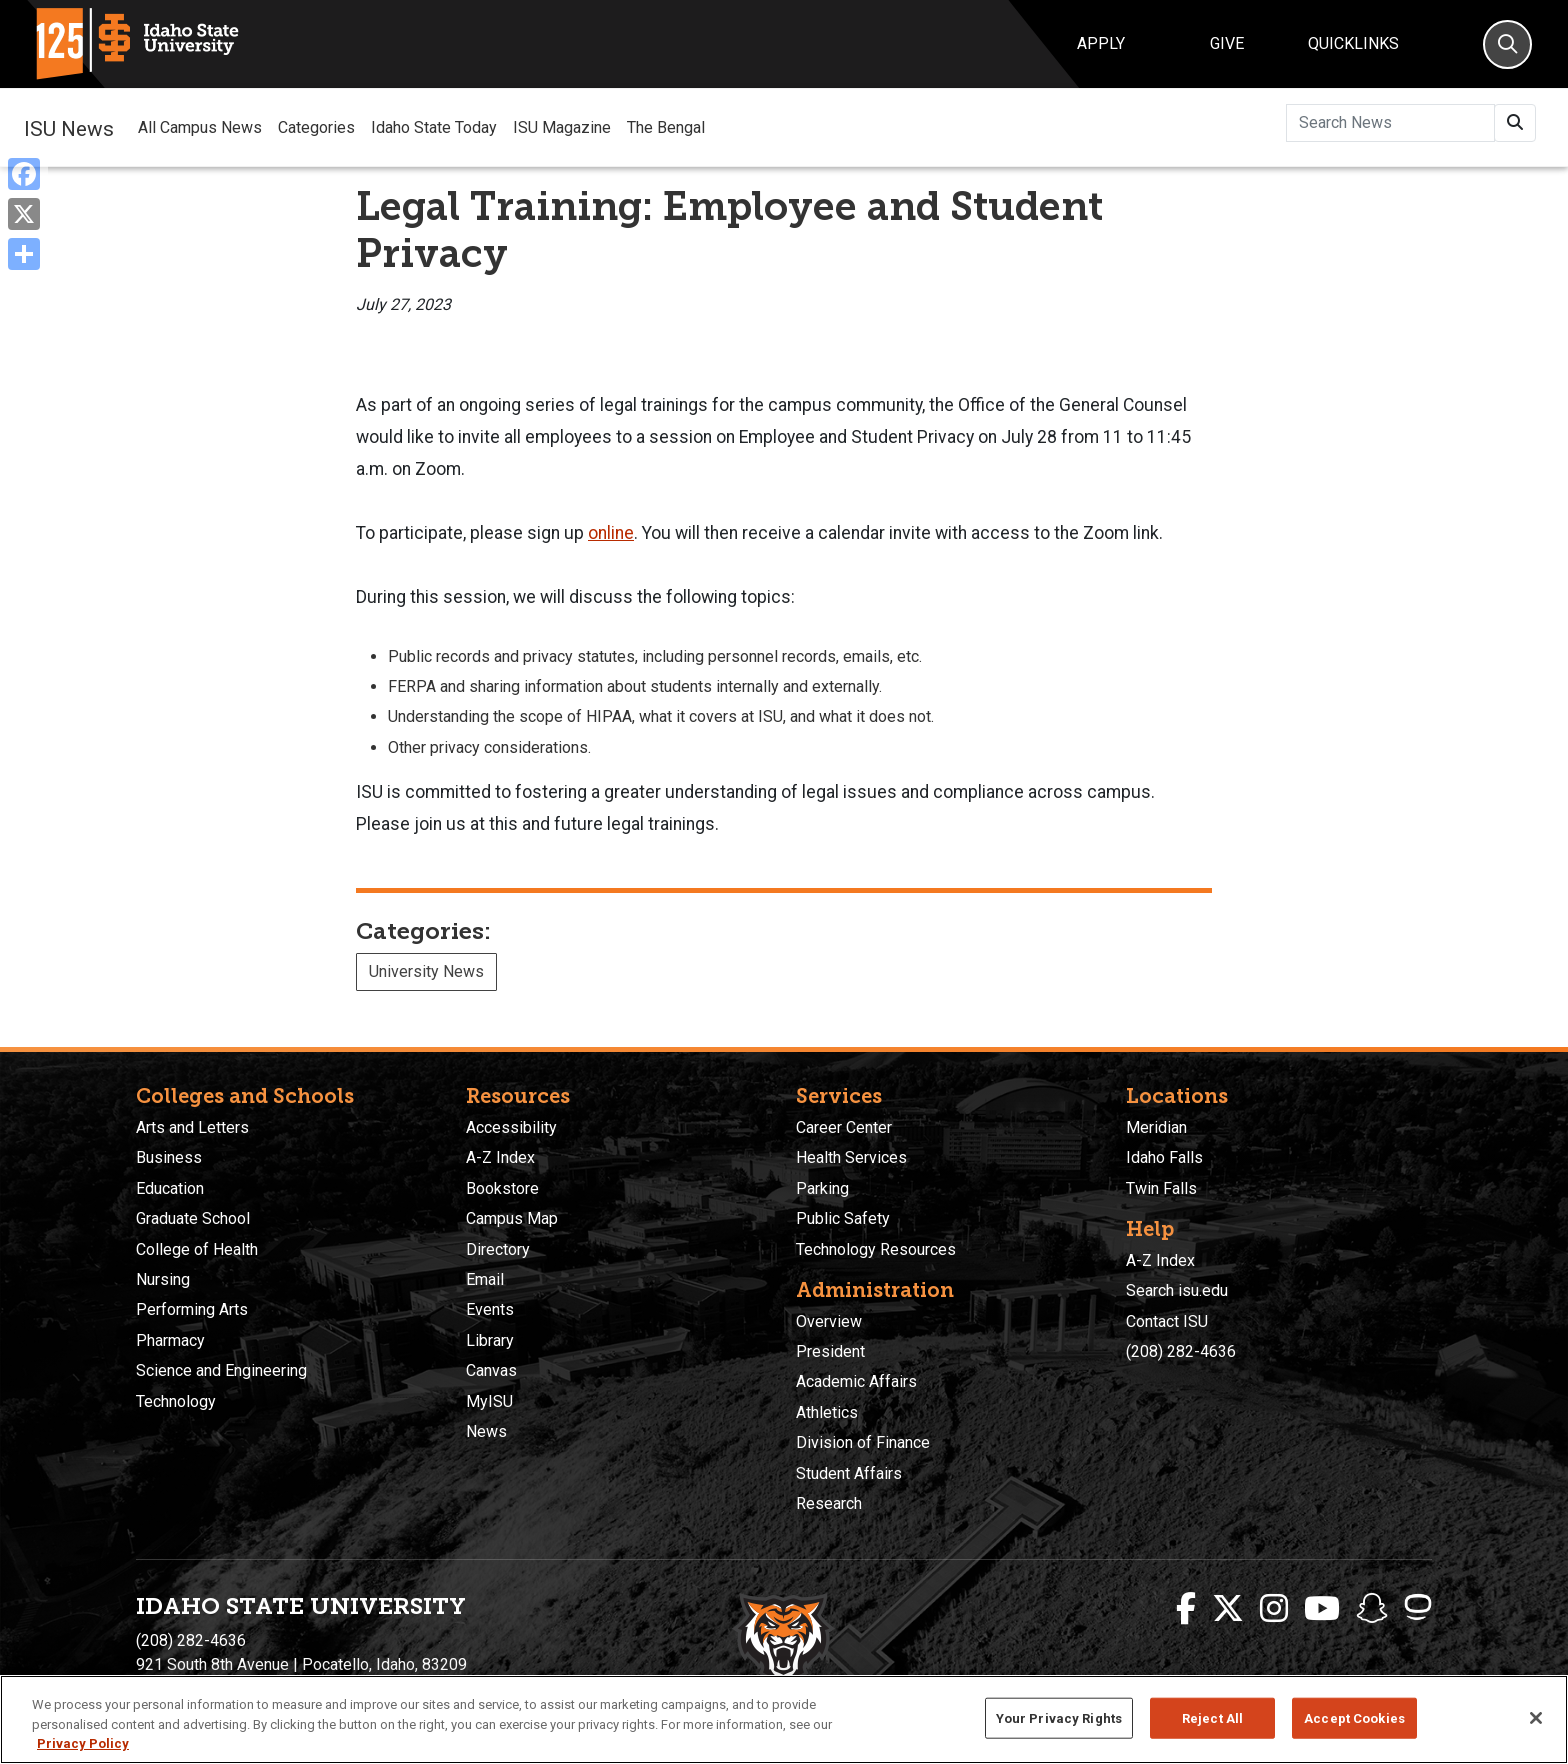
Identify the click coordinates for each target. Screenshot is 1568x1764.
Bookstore (502, 1188)
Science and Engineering (221, 1370)
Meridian (1156, 1127)
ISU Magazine (562, 127)
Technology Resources (876, 1249)
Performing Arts (192, 1309)
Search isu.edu (1177, 1290)
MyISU (489, 1401)
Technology (176, 1401)
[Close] (1536, 1718)
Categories (316, 127)
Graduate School (193, 1218)
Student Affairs (849, 1473)
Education (170, 1188)
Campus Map (512, 1218)
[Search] (1507, 44)
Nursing (163, 1279)
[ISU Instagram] (1274, 1609)
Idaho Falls (1164, 1157)
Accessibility (511, 1127)
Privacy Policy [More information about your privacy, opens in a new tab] (83, 1743)
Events (490, 1309)
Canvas (491, 1370)
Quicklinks (1353, 43)
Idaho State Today (434, 127)
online (611, 533)
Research (829, 1503)
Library (490, 1340)
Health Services (851, 1157)
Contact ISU (1167, 1321)
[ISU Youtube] (1322, 1609)
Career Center (844, 1127)
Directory (498, 1249)
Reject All (1212, 1717)
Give (1227, 43)
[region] (784, 1719)
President (830, 1351)
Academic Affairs (856, 1381)
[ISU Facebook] (1186, 1609)
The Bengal (666, 127)
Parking (822, 1188)
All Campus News (200, 127)
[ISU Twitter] (1228, 1609)
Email (485, 1279)
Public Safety (843, 1218)
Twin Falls (1161, 1188)
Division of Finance (863, 1442)
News (486, 1431)
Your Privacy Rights (1059, 1717)
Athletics (827, 1412)
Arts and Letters (192, 1127)
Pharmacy (170, 1340)
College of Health (197, 1249)
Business (169, 1157)
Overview (829, 1321)
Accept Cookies (1354, 1717)
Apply (1101, 43)
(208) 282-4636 (1181, 1351)
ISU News (69, 127)
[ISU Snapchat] (1372, 1609)
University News (426, 971)
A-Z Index (500, 1157)
